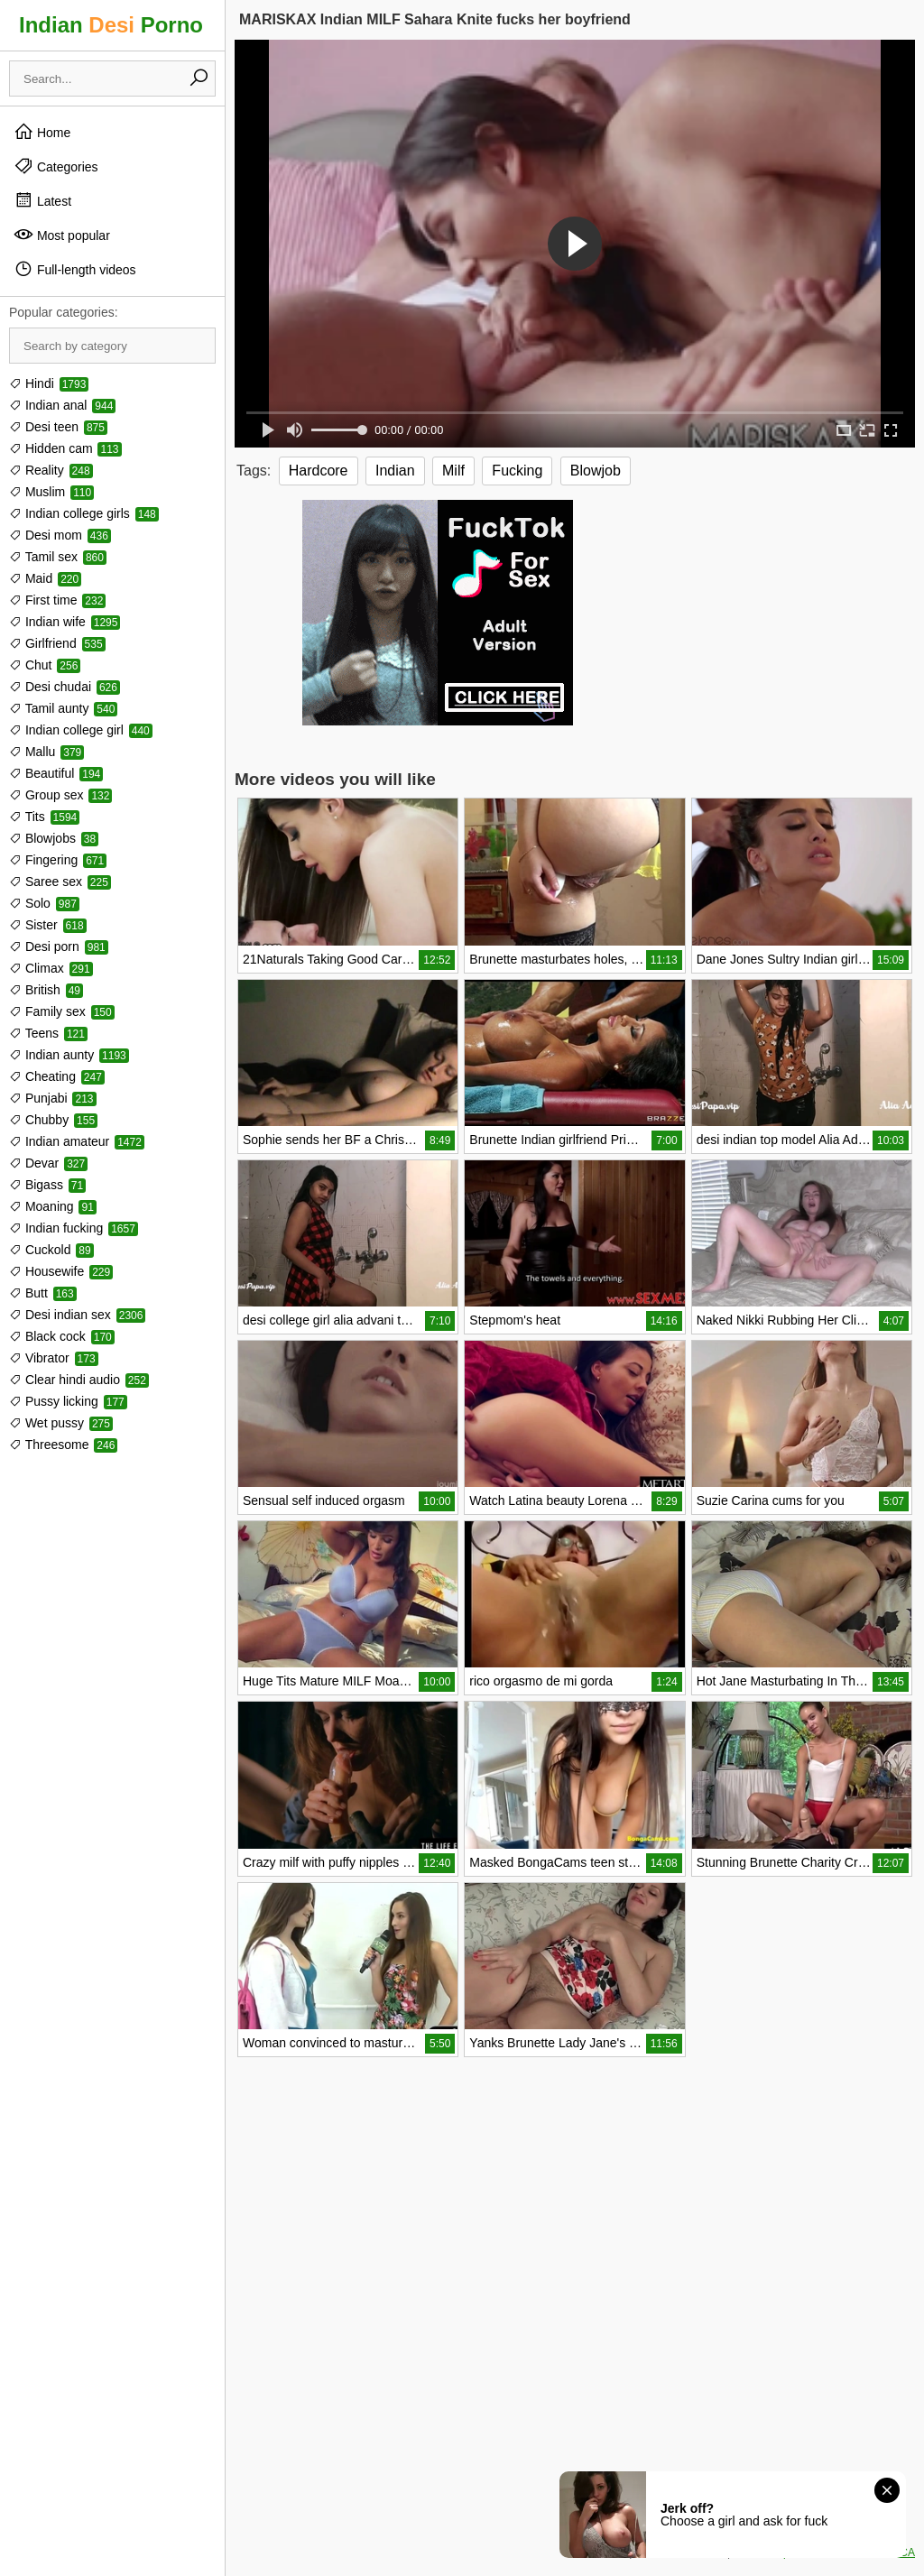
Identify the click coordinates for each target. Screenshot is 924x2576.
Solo (44, 903)
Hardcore (318, 470)
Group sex (60, 795)
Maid (45, 578)
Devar (48, 1163)
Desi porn (58, 946)
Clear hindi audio (79, 1379)
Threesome (63, 1444)
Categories (56, 166)
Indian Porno (111, 25)
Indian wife (64, 621)
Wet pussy (61, 1423)
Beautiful (56, 773)
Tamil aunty (63, 708)
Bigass (47, 1184)
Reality (51, 470)
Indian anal (62, 405)
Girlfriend (57, 643)
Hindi (48, 383)
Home (42, 132)
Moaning (53, 1206)
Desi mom (60, 535)
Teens (48, 1033)
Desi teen (58, 427)
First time (57, 600)
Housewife (61, 1271)
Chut (44, 665)
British (46, 990)
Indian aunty (69, 1055)
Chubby (53, 1120)
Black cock (62, 1336)
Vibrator (53, 1358)
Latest (42, 200)
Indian (395, 470)
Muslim (51, 492)
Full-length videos (75, 269)
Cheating (57, 1076)
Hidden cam (65, 448)
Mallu (46, 751)
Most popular (62, 235)
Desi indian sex (77, 1314)
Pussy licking (68, 1401)
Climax (51, 968)
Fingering (57, 860)
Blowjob (595, 470)
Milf (453, 470)
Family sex (62, 1011)
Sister (48, 925)
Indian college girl (80, 730)
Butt (43, 1293)
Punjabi (53, 1098)
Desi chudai (64, 686)
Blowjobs (53, 838)
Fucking (517, 470)
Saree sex (60, 881)
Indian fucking (73, 1228)
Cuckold (51, 1249)
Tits (44, 816)
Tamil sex (57, 556)
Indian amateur (76, 1141)
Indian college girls (84, 513)
